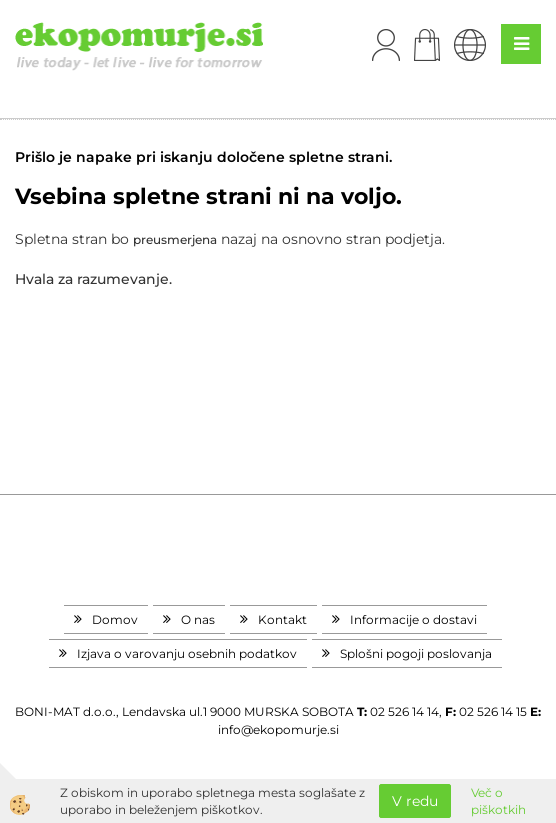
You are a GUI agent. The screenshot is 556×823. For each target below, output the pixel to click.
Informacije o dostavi (413, 619)
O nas (198, 619)
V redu (415, 801)
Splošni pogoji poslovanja (416, 653)
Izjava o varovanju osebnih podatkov (187, 653)
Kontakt (282, 619)
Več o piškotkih (498, 801)
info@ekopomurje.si (278, 729)
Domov (115, 619)
